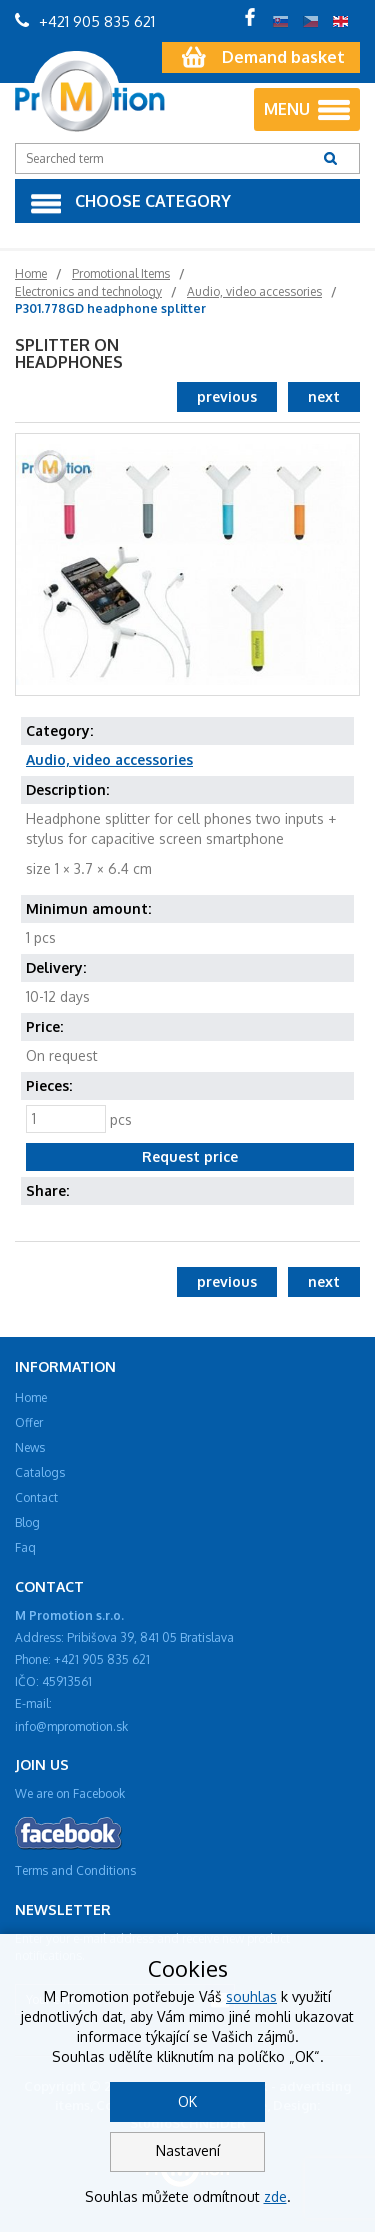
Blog (27, 1522)
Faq (25, 1547)
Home (31, 1397)
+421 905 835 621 (85, 21)
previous (227, 396)
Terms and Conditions (75, 1870)
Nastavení (188, 2150)
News (30, 1447)
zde (275, 2196)
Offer (29, 1422)
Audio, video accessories (109, 759)
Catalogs (40, 1472)
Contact (36, 1497)
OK (187, 2101)
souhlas (251, 1996)
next (324, 396)
